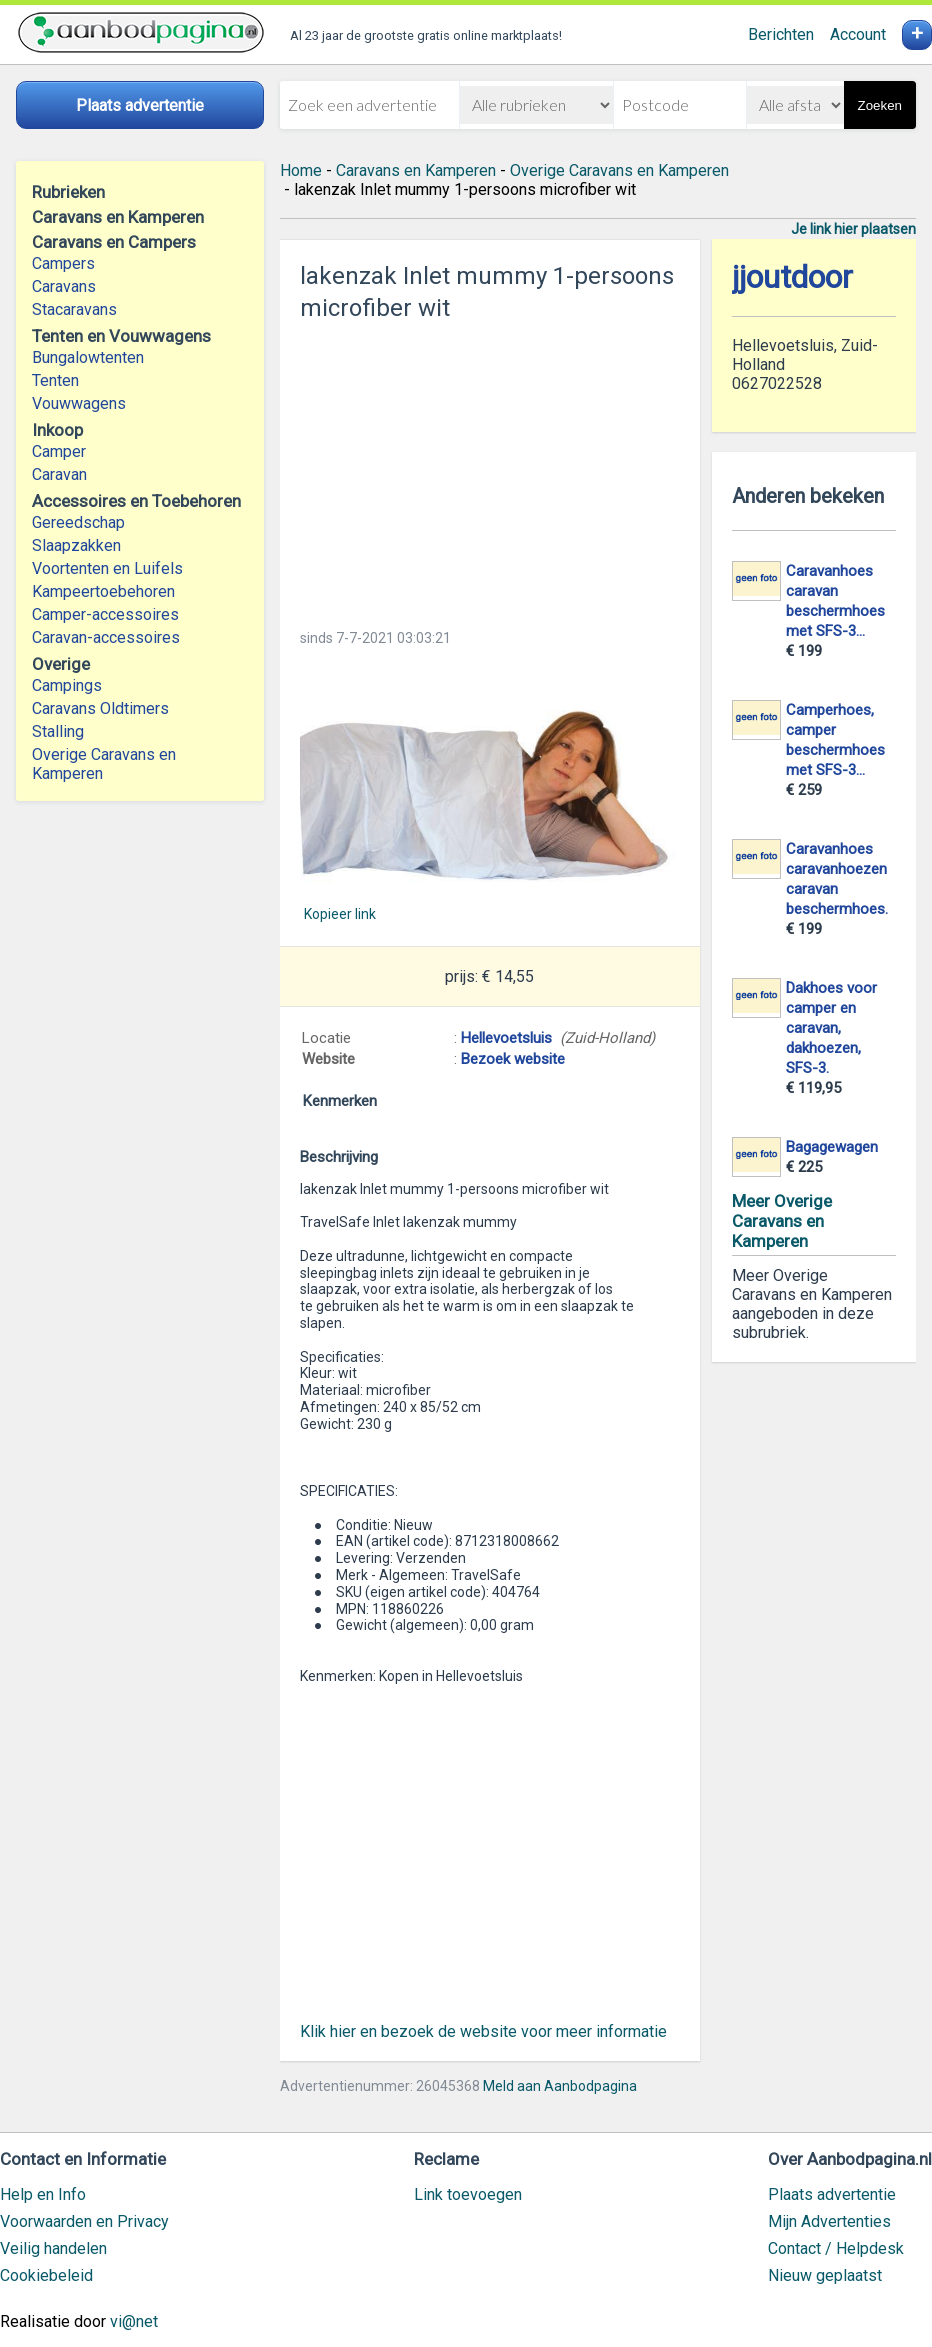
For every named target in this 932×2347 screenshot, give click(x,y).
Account (858, 34)
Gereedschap (78, 522)
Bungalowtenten (88, 357)
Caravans (64, 286)
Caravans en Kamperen (416, 170)
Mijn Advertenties (829, 2221)
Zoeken (880, 105)
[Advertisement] (490, 469)
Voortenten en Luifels (107, 568)
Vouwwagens (79, 403)
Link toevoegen (468, 2194)
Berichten (781, 34)
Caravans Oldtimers (100, 708)
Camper (59, 451)
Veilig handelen (53, 2248)
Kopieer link (340, 914)
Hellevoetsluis (506, 1038)
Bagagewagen (832, 1147)
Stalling (58, 731)
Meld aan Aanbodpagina (560, 2086)
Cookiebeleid (46, 2275)
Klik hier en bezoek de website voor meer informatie (483, 2031)
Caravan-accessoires (106, 637)
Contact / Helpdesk (836, 2248)
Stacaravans (74, 309)
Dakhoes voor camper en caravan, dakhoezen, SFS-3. (831, 1028)
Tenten (55, 380)
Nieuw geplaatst (825, 2275)
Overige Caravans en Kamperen (104, 764)
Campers (63, 263)
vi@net (134, 2321)
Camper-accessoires (105, 614)
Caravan (59, 474)
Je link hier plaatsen (853, 229)
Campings (67, 685)
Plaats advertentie (832, 2194)
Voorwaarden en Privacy (84, 2221)
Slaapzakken (76, 545)
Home (301, 170)
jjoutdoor (792, 277)
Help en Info (43, 2194)
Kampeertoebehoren (103, 591)
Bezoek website (513, 1059)
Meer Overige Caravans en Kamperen (782, 1221)
